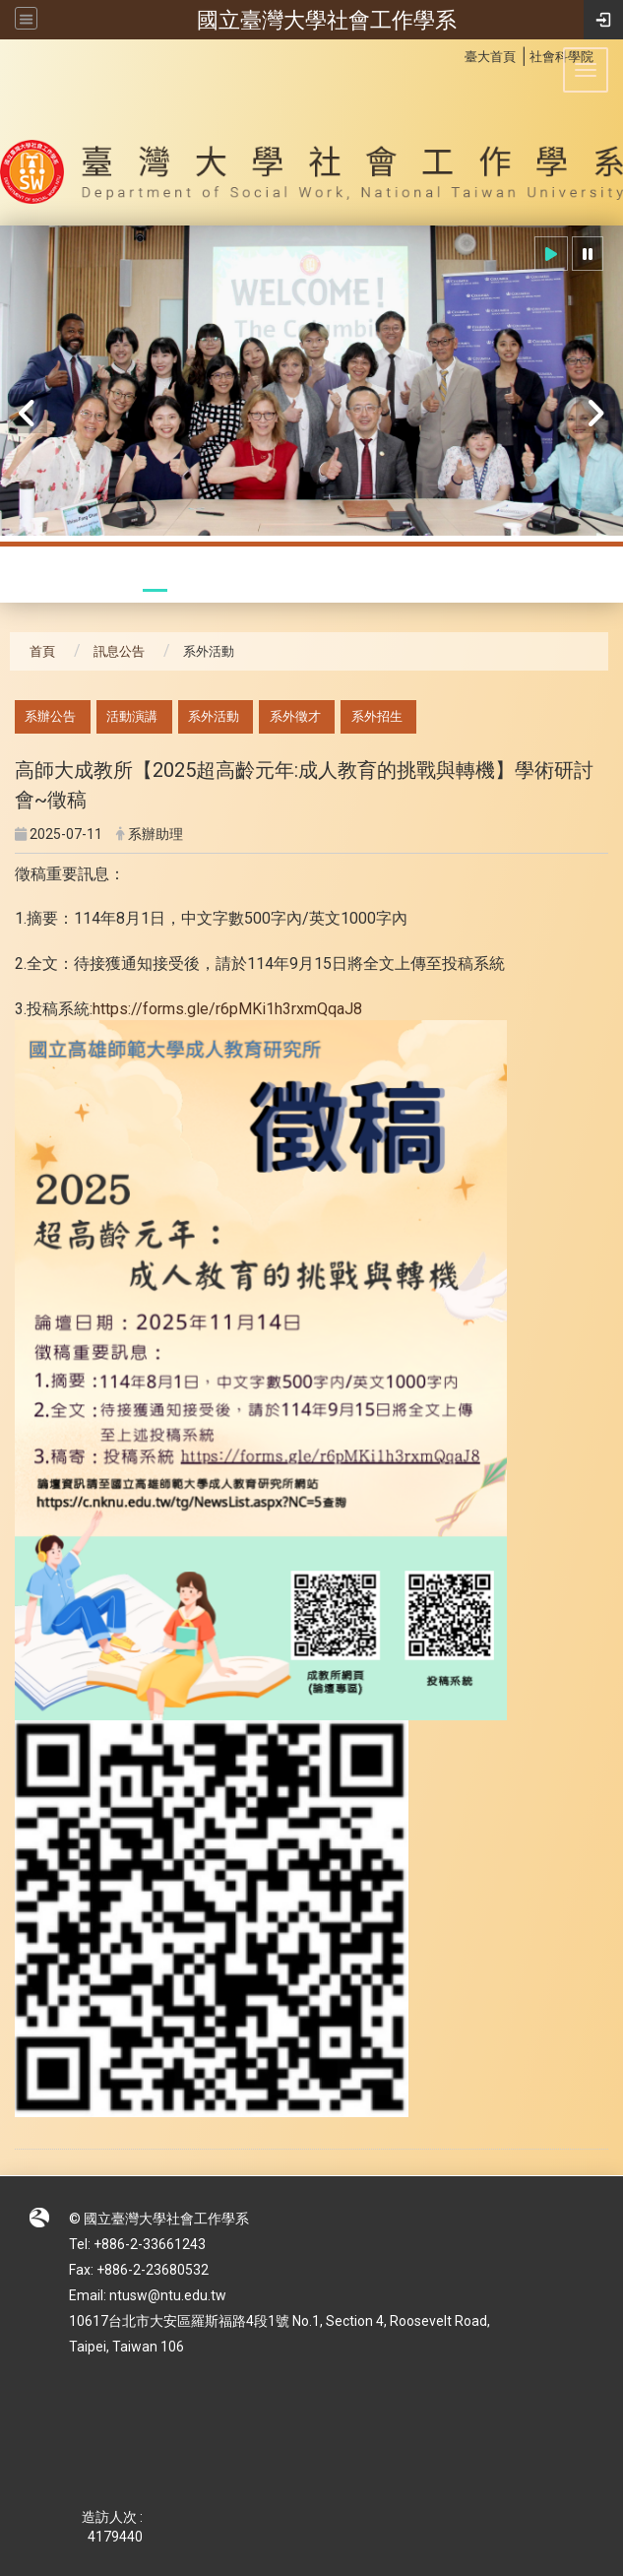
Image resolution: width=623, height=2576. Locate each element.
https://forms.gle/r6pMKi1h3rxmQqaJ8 (227, 1008)
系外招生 (377, 716)
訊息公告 (119, 651)
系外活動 (213, 716)
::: (454, 53)
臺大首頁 (490, 56)
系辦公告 (50, 716)
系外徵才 (295, 716)
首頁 (42, 651)
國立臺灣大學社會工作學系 (327, 19)
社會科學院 (561, 56)
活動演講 (131, 716)
